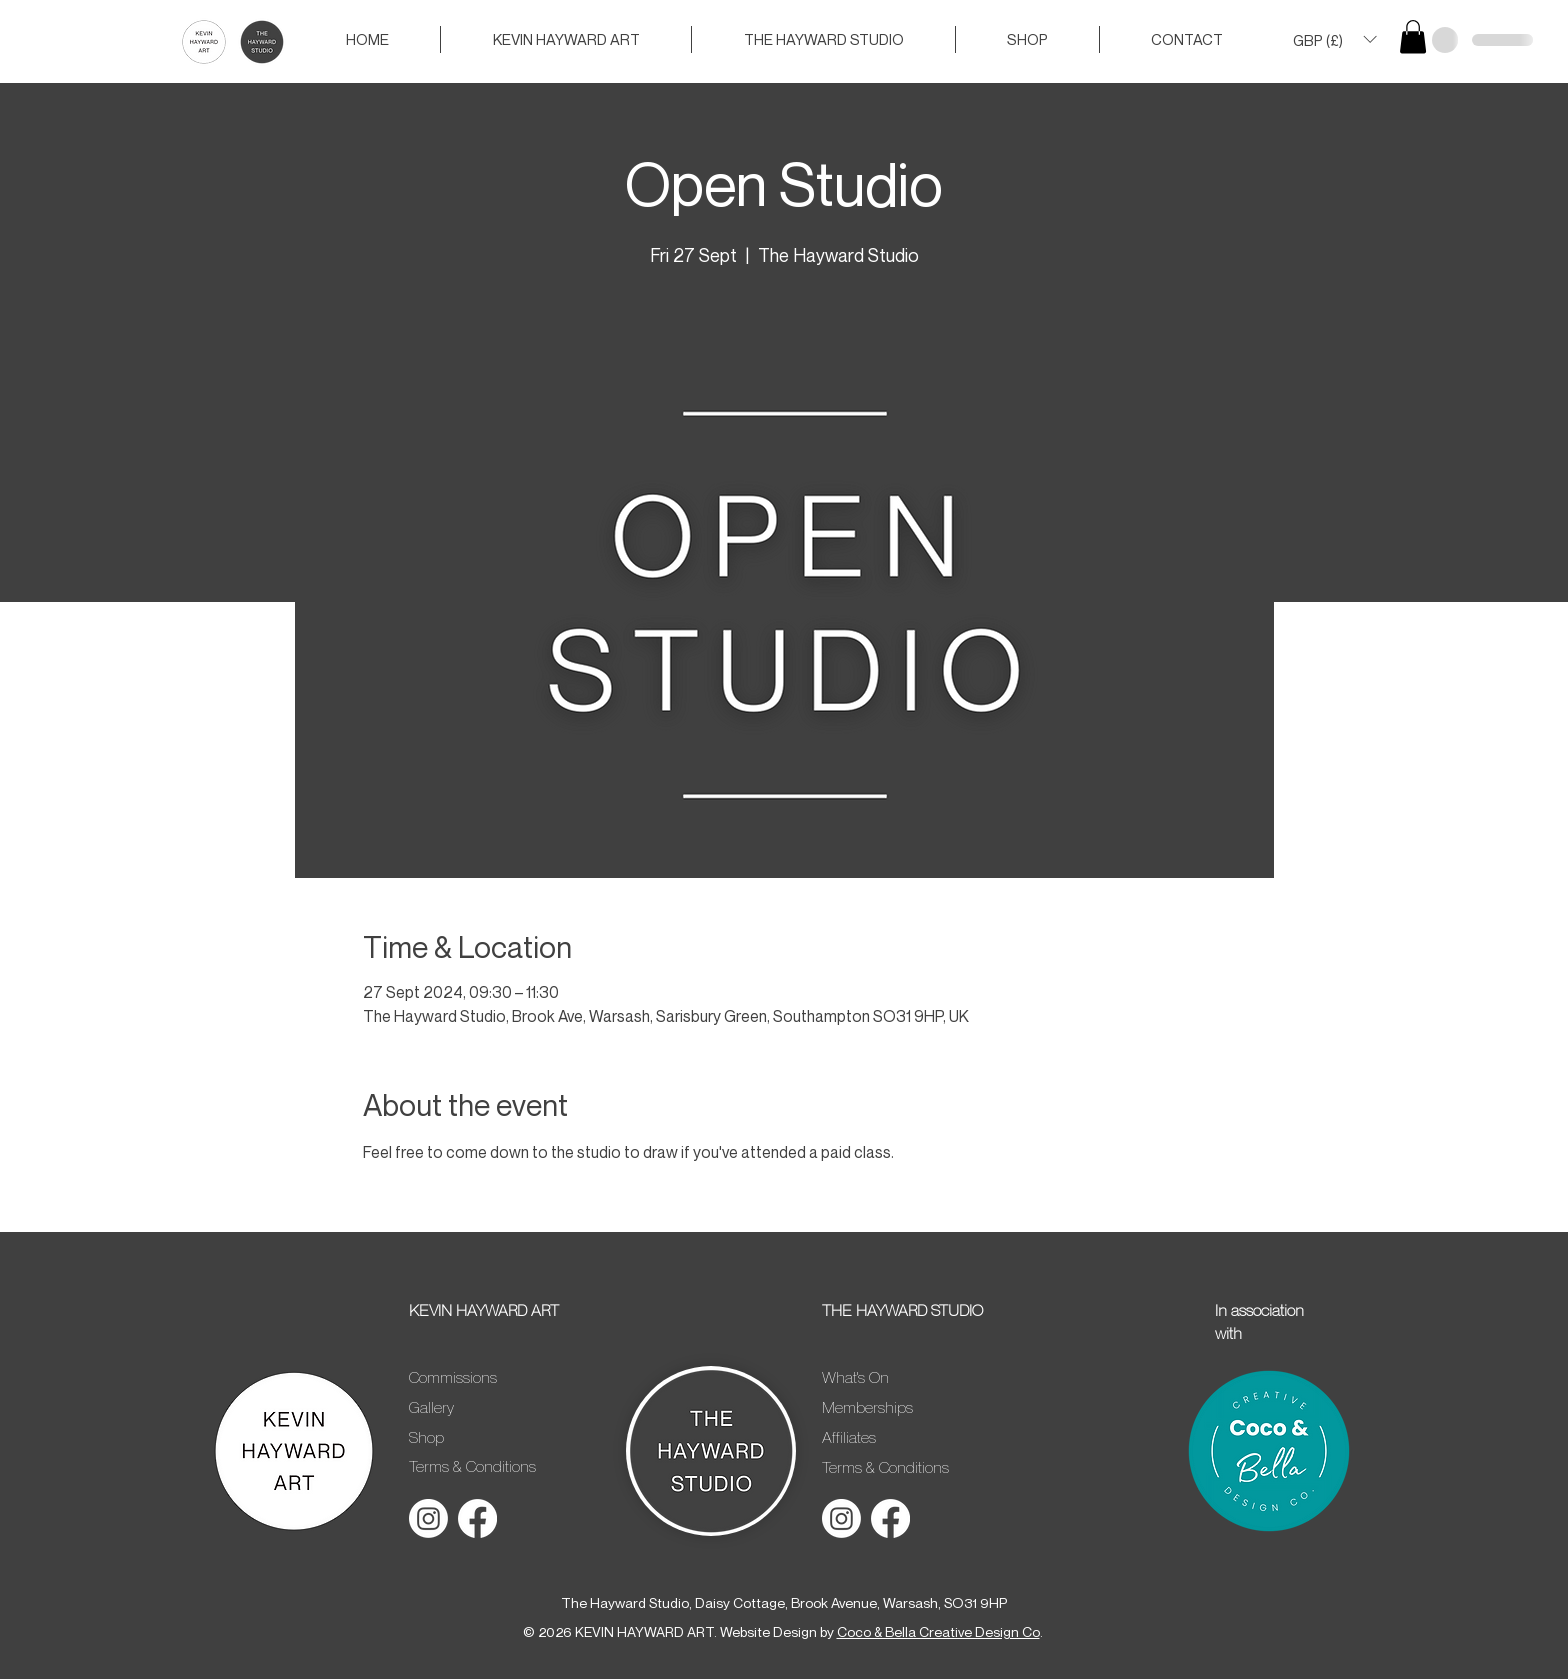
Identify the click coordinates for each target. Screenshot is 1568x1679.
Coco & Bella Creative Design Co (938, 1631)
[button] (1334, 39)
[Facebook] (477, 1518)
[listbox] (1334, 39)
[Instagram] (428, 1518)
